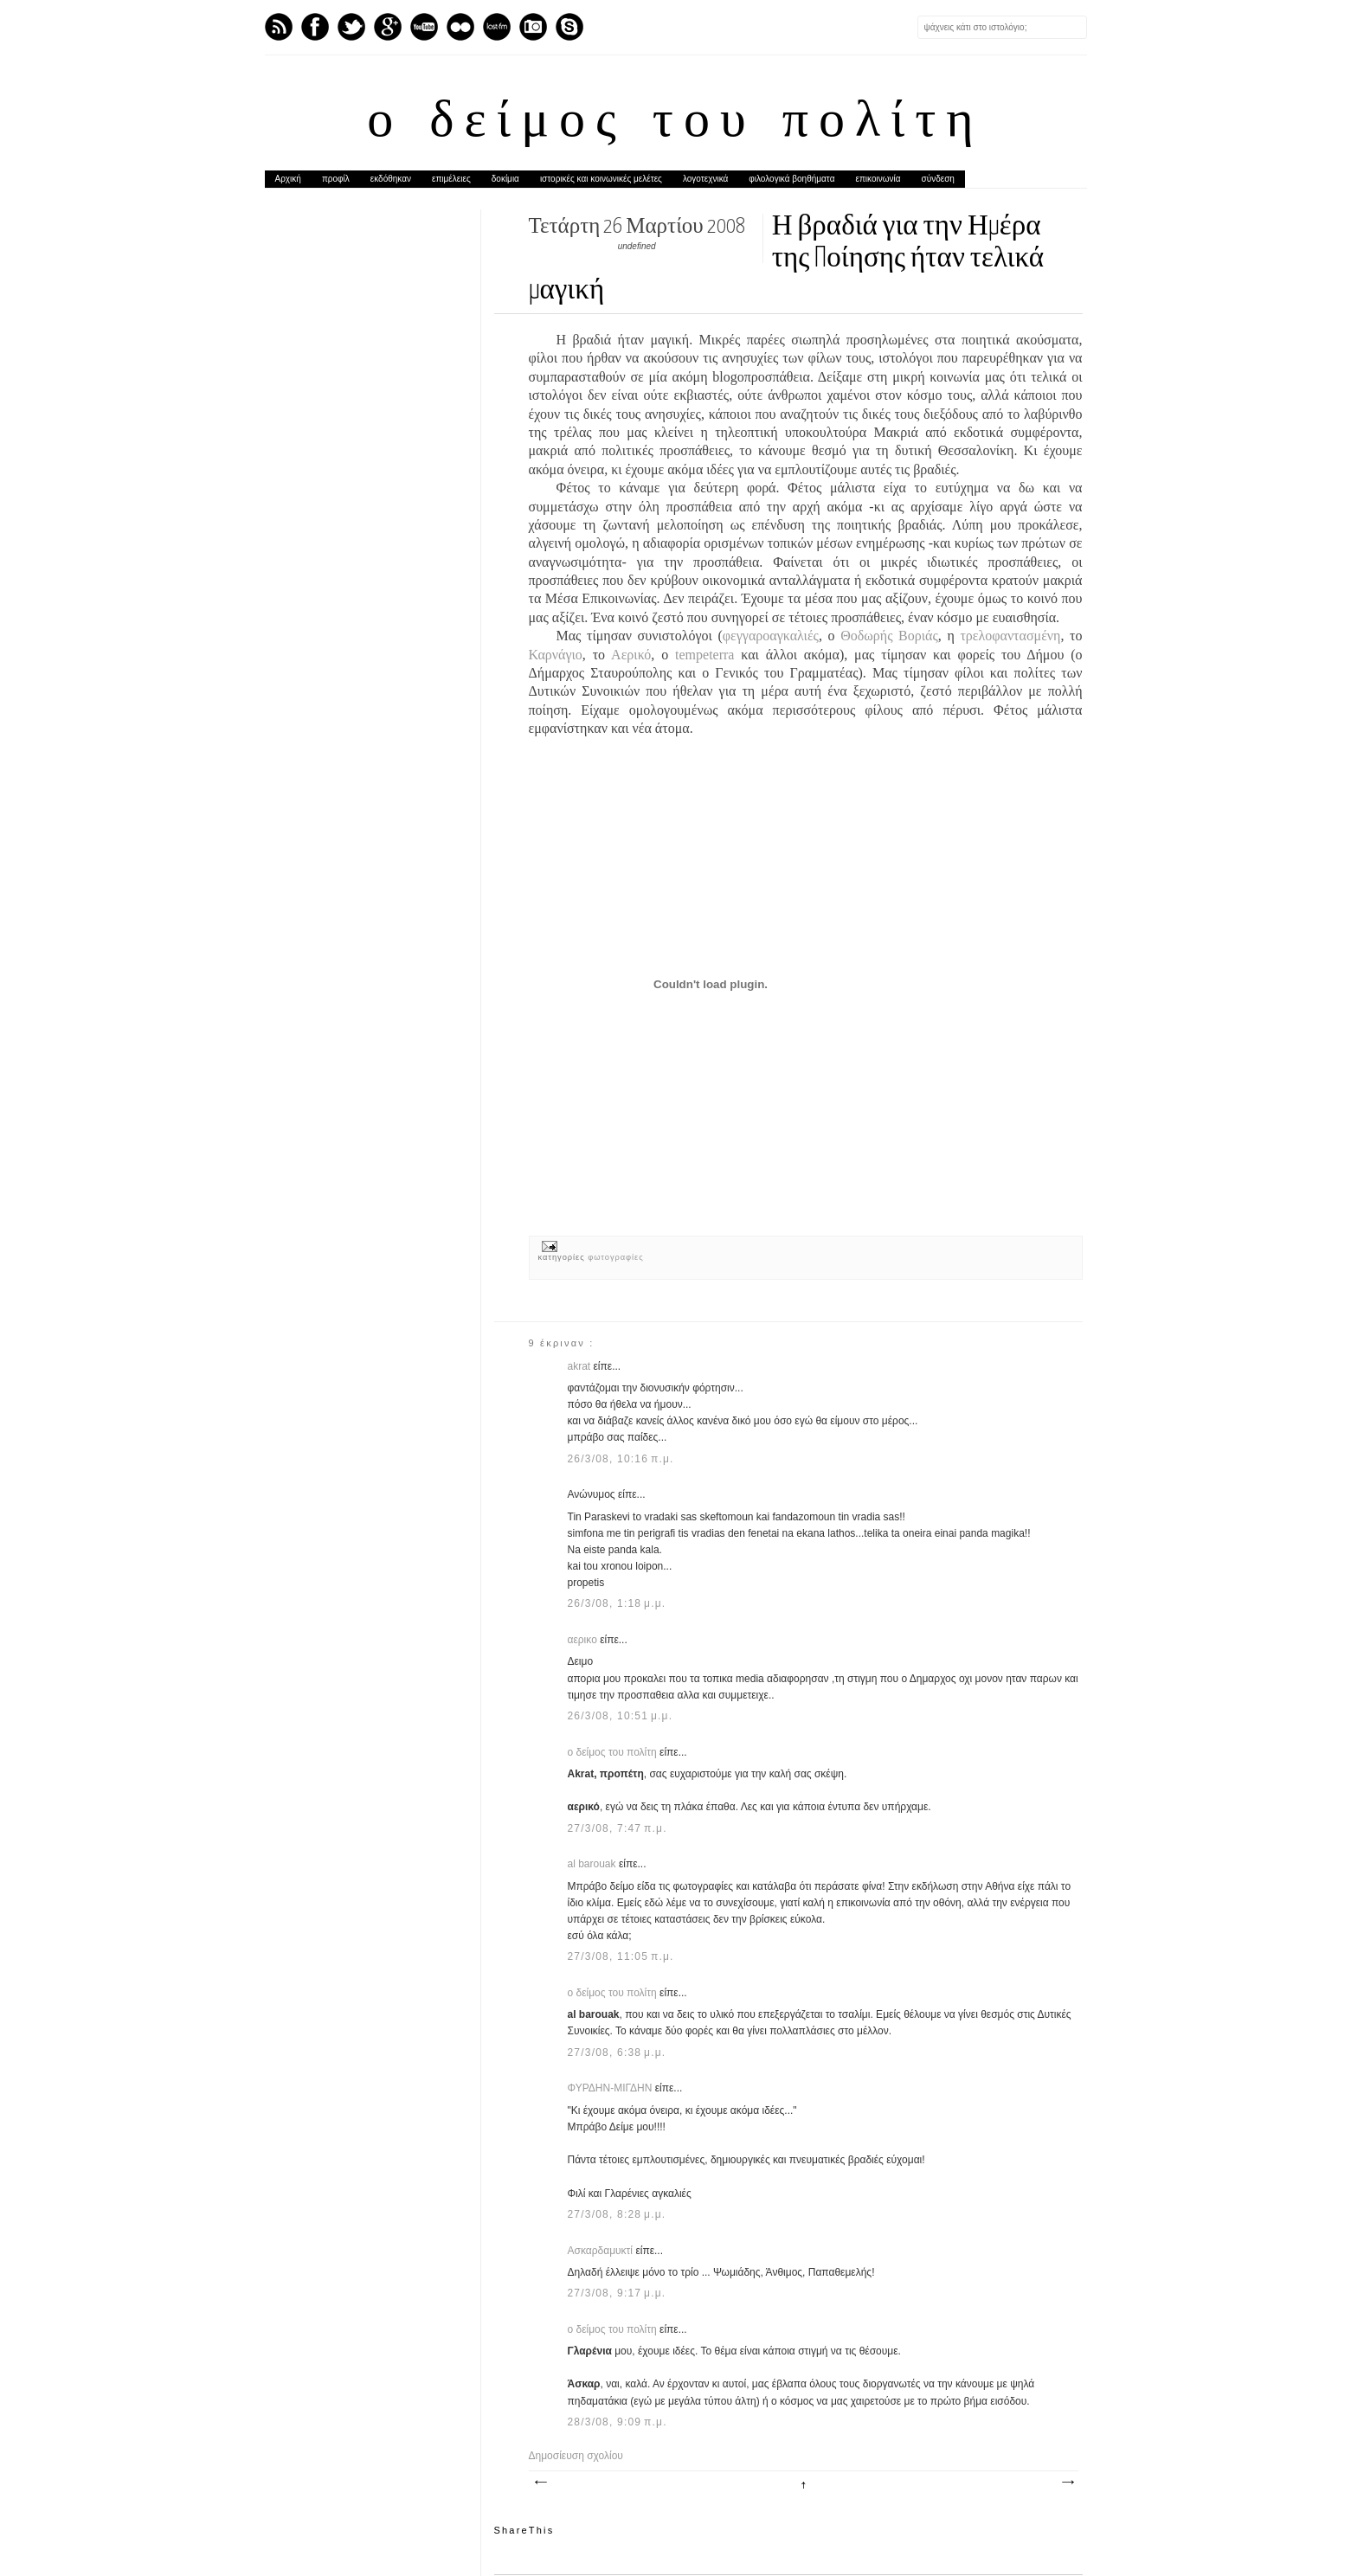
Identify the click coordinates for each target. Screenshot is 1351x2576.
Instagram (533, 27)
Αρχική (288, 178)
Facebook (315, 27)
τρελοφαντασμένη (1010, 635)
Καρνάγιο (555, 654)
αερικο (584, 1640)
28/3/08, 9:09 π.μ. (617, 2422)
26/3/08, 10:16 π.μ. (621, 1459)
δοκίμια (505, 178)
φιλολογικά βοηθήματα (791, 178)
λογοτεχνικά (705, 178)
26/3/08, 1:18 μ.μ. (617, 1603)
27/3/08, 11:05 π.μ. (621, 1956)
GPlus (388, 27)
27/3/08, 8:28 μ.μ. (617, 2214)
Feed (279, 27)
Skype (569, 27)
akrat (581, 1366)
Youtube (424, 27)
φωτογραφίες (615, 1257)
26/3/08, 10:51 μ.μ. (620, 1716)
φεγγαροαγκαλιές (771, 635)
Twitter (351, 27)
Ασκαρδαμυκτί (602, 2251)
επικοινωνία (877, 178)
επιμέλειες (451, 178)
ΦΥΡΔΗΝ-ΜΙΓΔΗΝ (611, 2088)
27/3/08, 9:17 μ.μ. (617, 2293)
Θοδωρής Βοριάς (889, 635)
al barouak (593, 1864)
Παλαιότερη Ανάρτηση (1067, 2482)
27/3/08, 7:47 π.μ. (617, 1828)
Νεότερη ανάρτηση (540, 2482)
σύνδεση (938, 178)
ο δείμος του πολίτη (675, 123)
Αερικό (631, 654)
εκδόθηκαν (390, 178)
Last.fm (497, 27)
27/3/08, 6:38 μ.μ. (617, 2052)
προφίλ (336, 178)
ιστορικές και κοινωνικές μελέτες (601, 178)
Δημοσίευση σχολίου (576, 2456)
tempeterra (704, 654)
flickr (460, 27)
